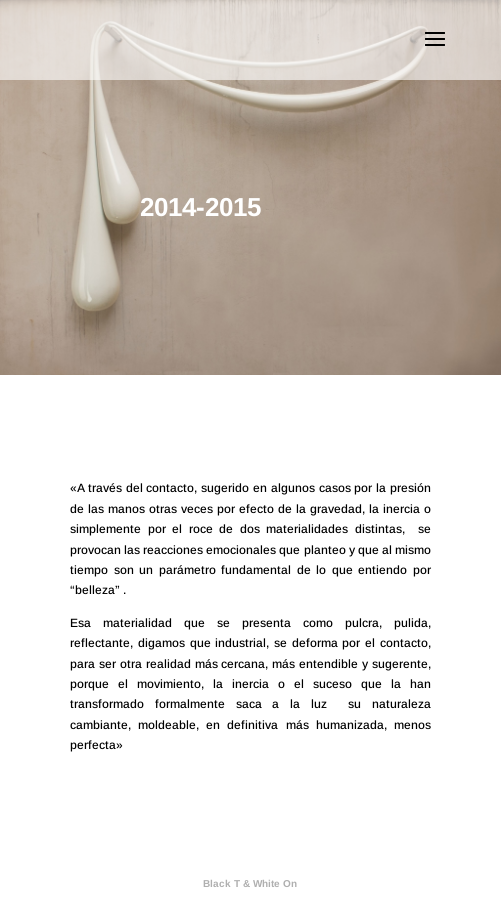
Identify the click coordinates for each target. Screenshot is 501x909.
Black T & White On (250, 883)
